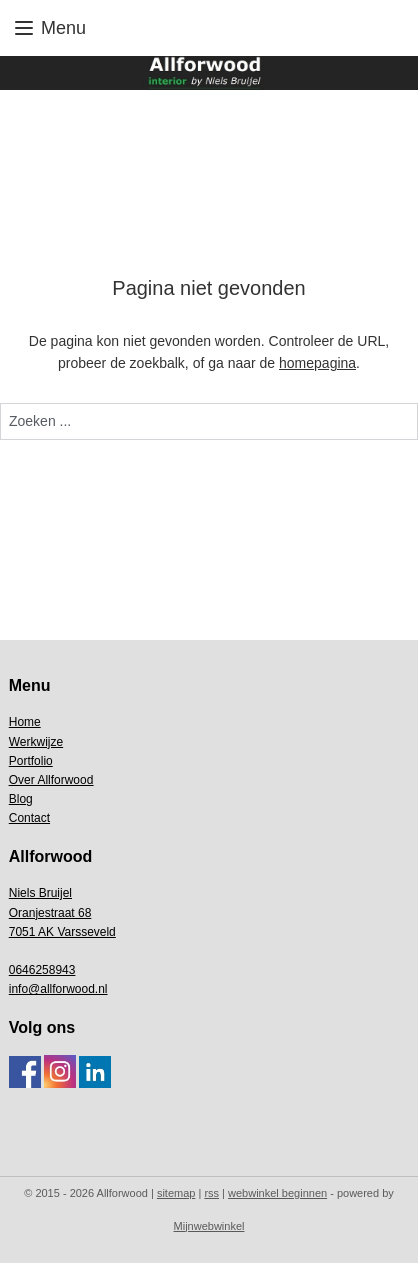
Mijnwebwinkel (209, 1226)
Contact (29, 818)
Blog (21, 799)
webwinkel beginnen (277, 1193)
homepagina (317, 364)
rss (211, 1193)
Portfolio (31, 761)
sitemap (176, 1193)
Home (25, 722)
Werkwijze (36, 742)
